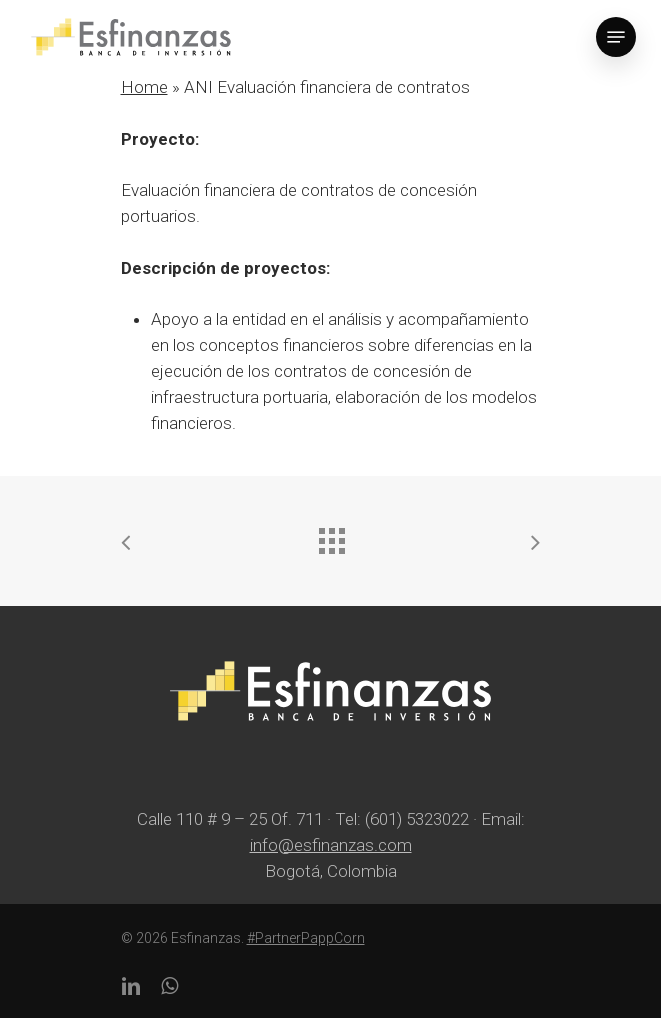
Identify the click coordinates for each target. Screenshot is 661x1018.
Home (144, 87)
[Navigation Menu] (616, 37)
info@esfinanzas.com (331, 845)
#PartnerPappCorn (306, 938)
